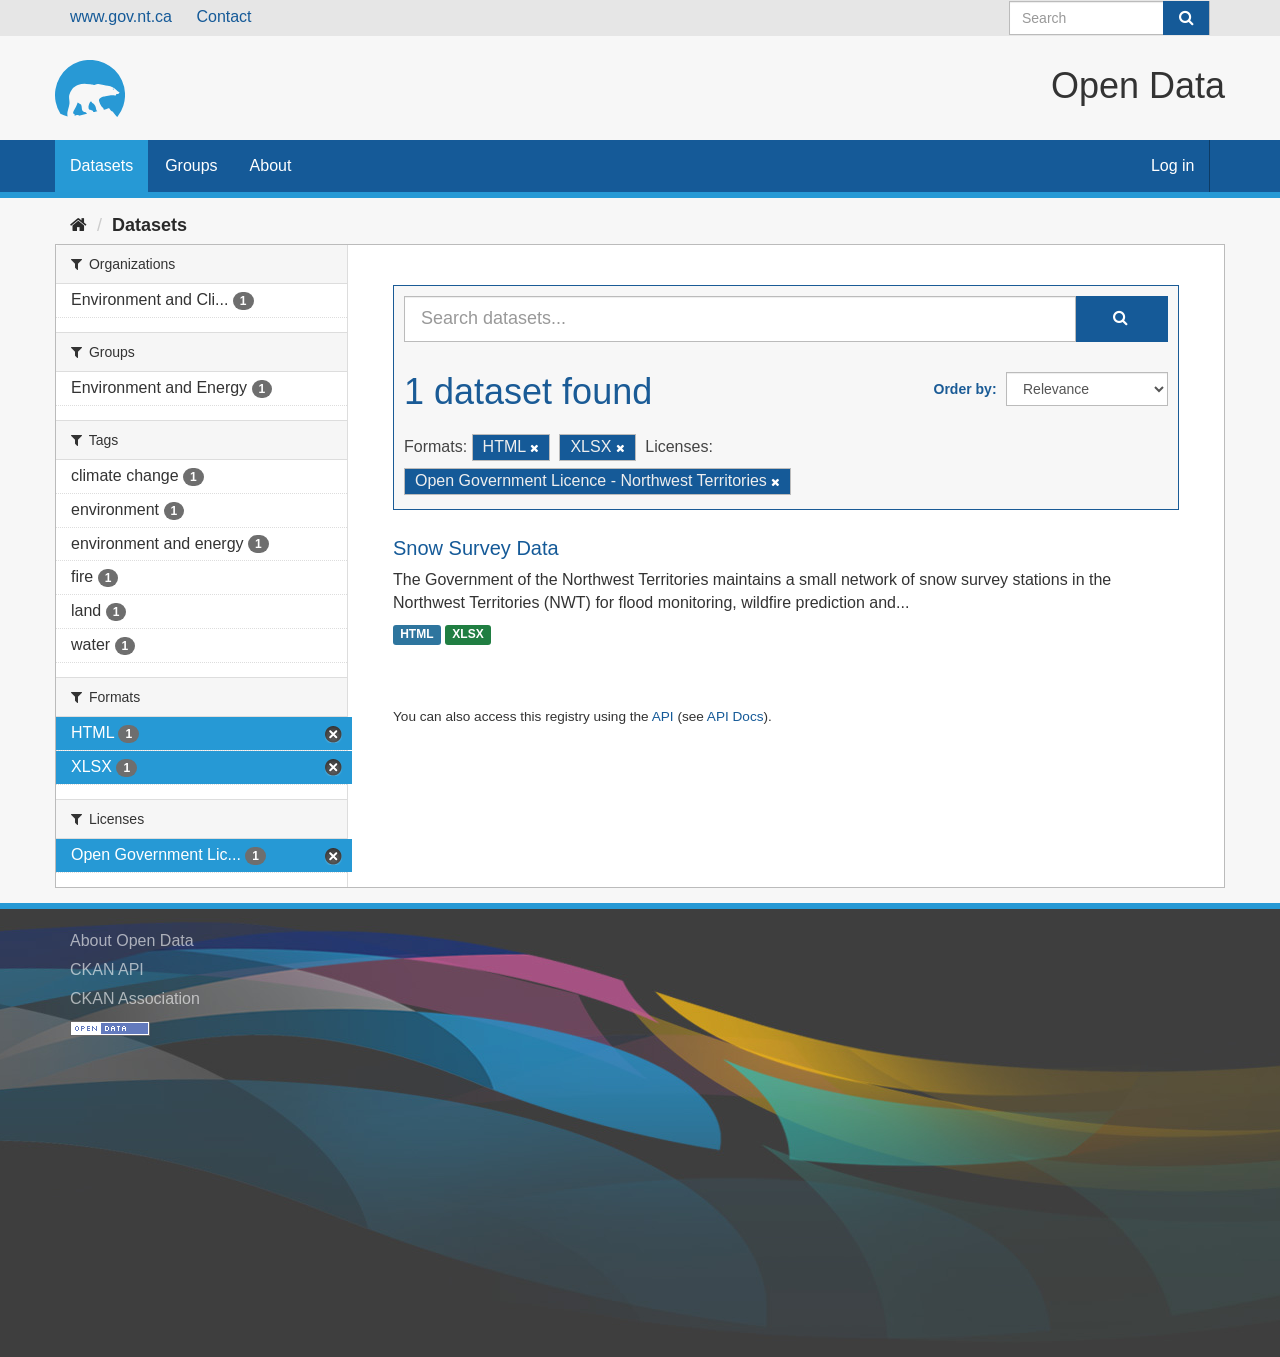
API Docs (735, 716)
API (663, 716)
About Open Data (132, 940)
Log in (1173, 165)
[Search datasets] (1109, 18)
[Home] (78, 225)
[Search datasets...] (740, 319)
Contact (223, 16)
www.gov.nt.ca (121, 16)
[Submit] (1186, 18)
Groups (191, 165)
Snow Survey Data (476, 548)
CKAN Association (135, 998)
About (271, 165)
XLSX (467, 634)
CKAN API (107, 969)
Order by (963, 389)
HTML (416, 634)
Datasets (101, 165)
